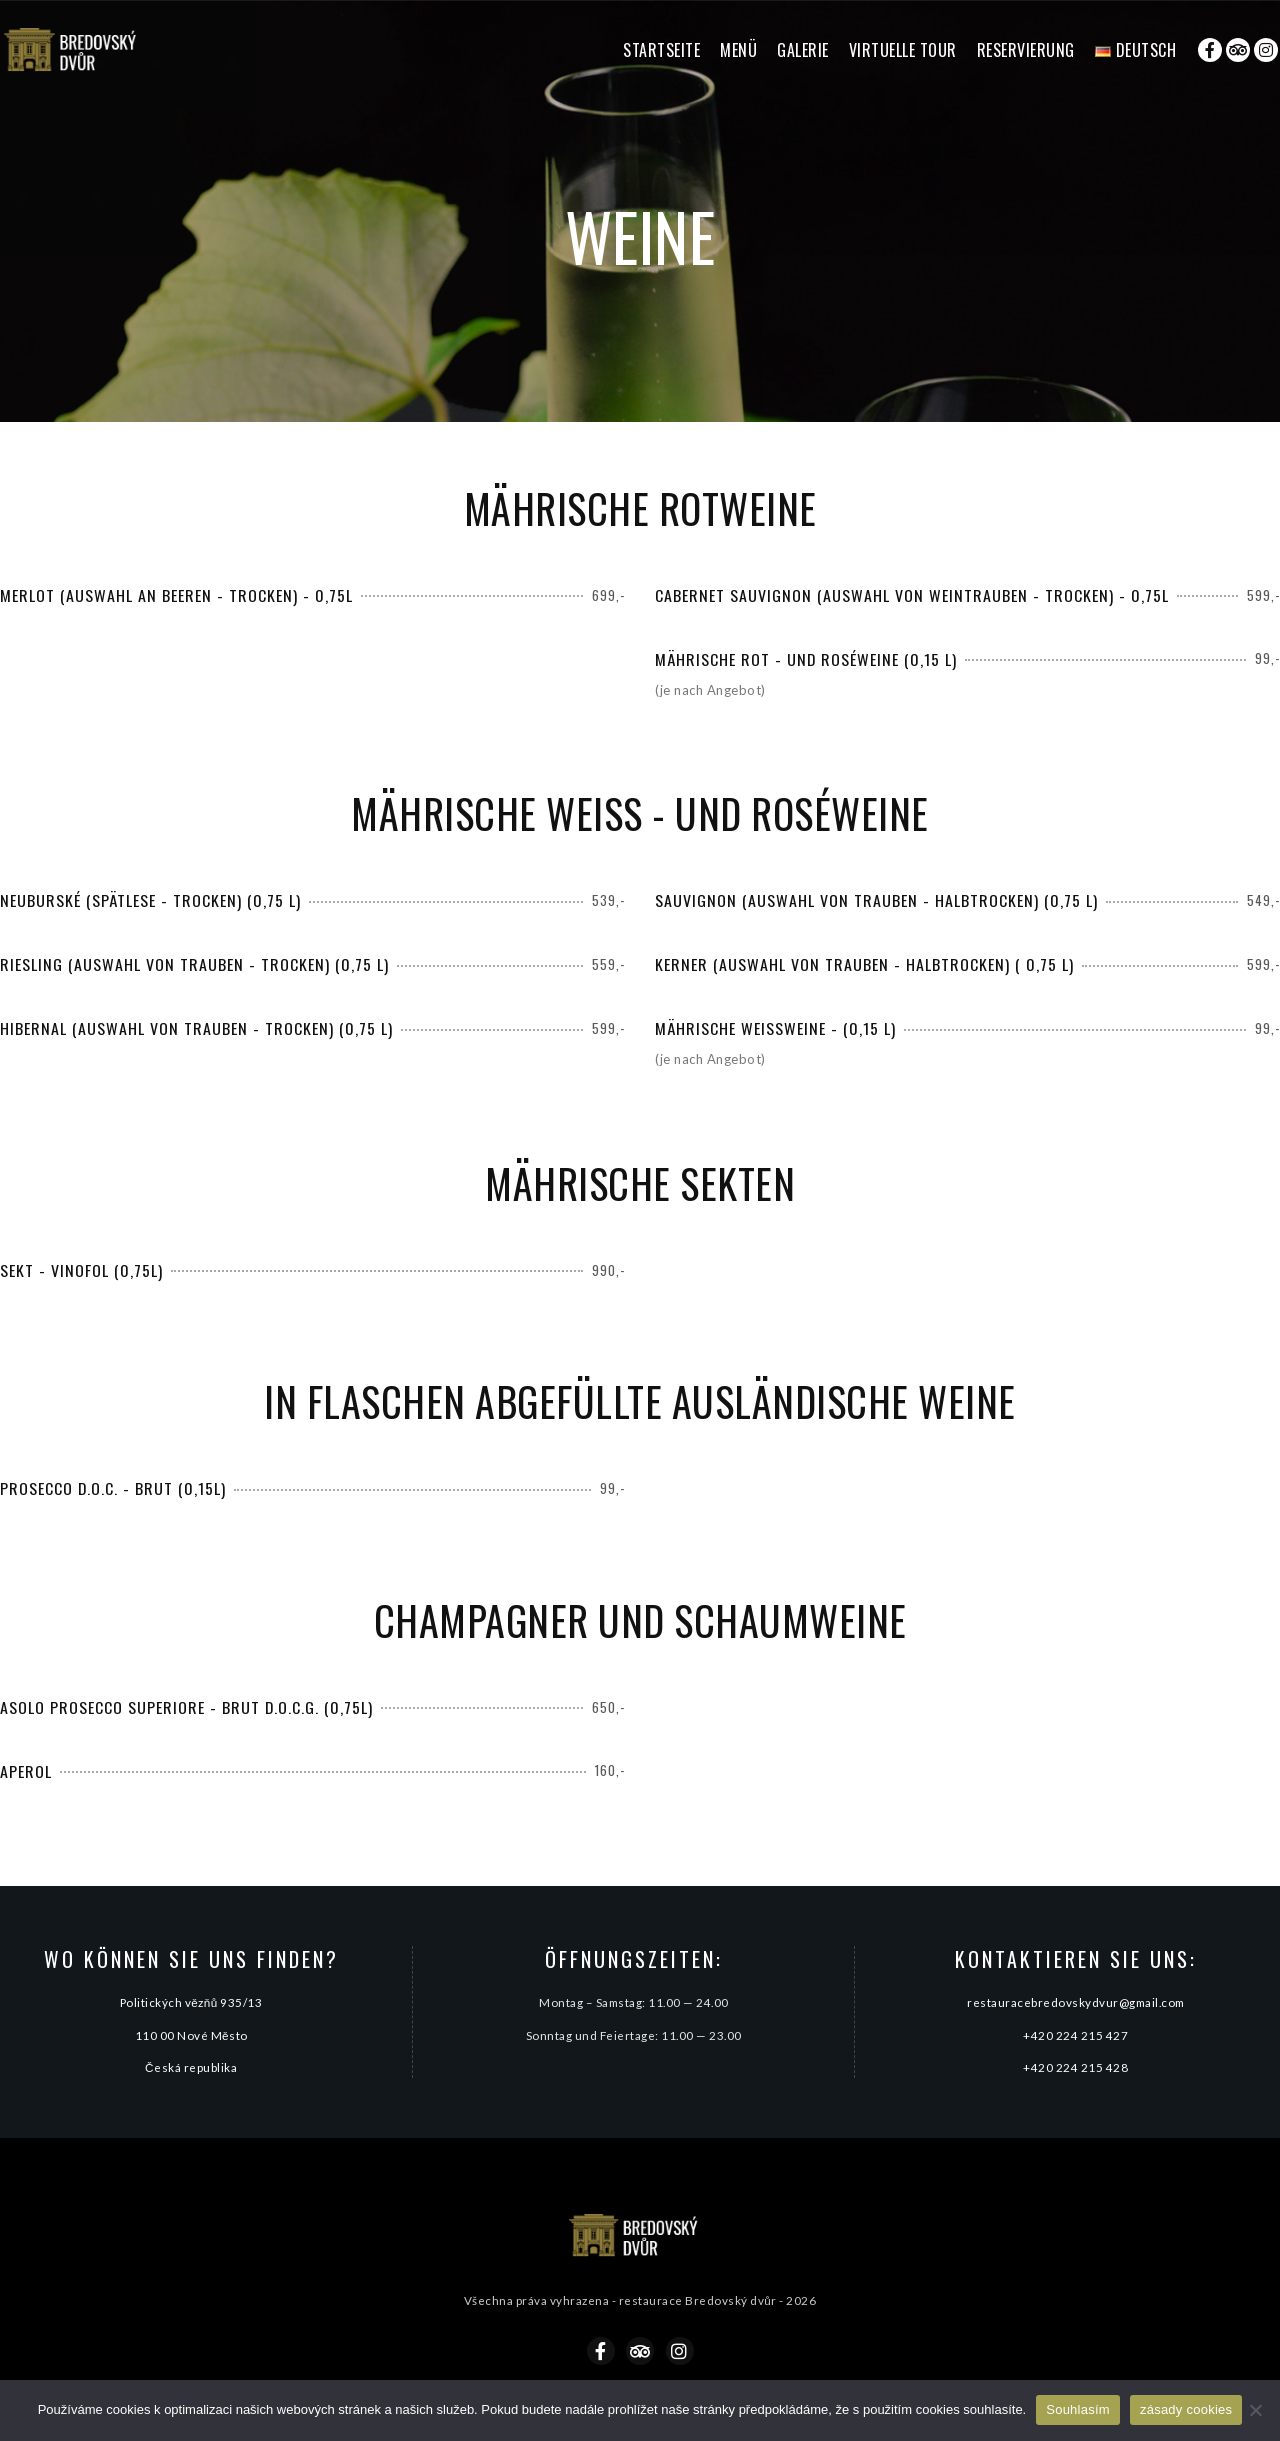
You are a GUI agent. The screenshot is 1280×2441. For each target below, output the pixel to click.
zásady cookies (1186, 2409)
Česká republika (191, 2067)
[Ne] (1255, 2410)
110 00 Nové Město (191, 2035)
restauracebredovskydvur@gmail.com (1076, 2002)
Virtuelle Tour (903, 50)
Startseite (661, 50)
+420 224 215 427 (1075, 2035)
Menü (738, 50)
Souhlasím (1078, 2409)
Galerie (803, 50)
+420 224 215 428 (1075, 2067)
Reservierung (1026, 50)
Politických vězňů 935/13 (191, 2002)
